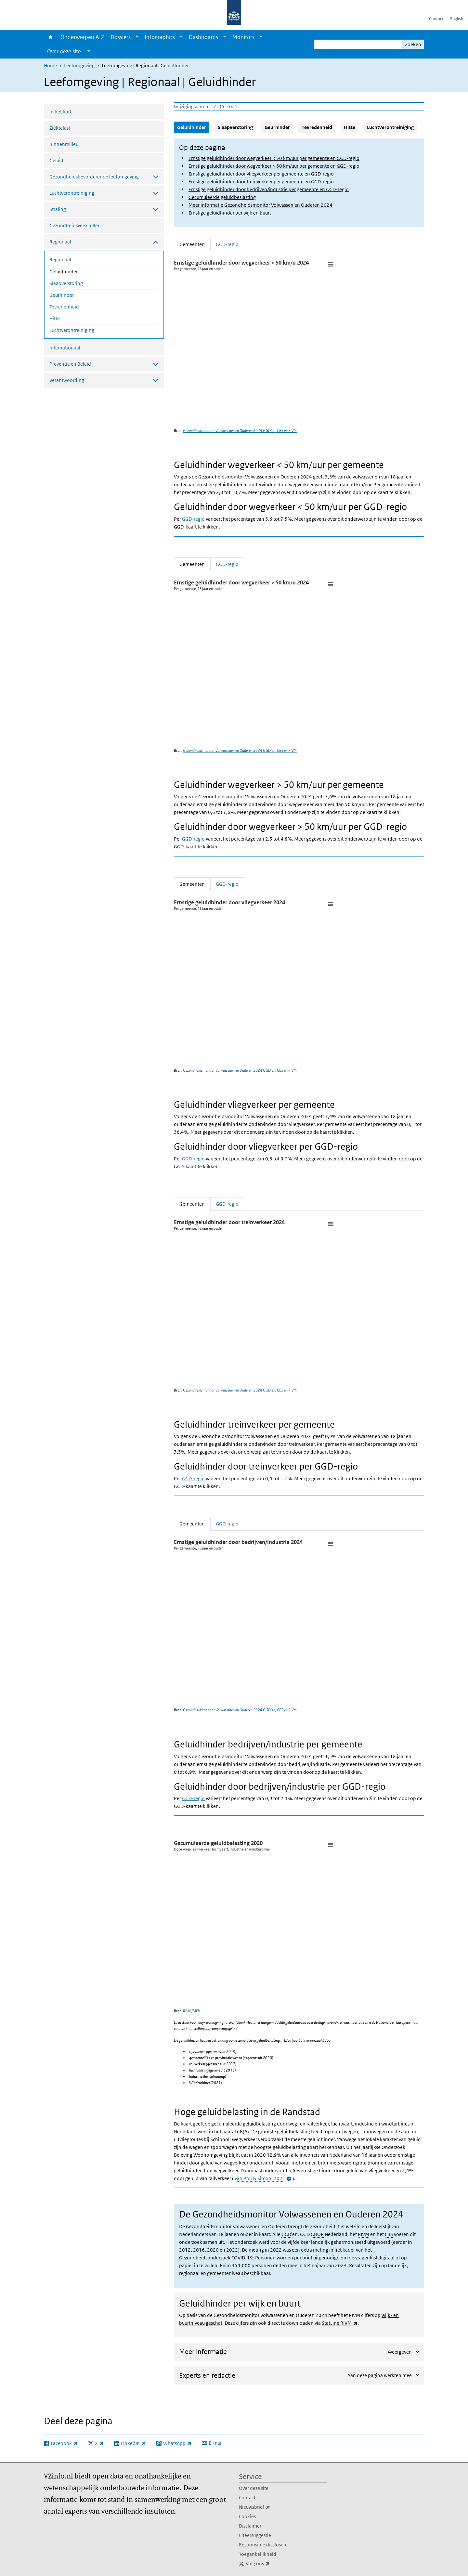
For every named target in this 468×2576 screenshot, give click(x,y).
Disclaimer (250, 2526)
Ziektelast (59, 128)
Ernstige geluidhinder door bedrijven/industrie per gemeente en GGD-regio (268, 189)
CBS (389, 2234)
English (456, 18)
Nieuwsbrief (269, 2507)
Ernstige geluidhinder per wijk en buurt (229, 213)
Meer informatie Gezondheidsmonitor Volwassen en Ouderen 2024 (260, 205)
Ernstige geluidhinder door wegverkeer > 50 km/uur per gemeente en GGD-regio (273, 166)
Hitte (54, 318)
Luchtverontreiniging (71, 330)
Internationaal (64, 348)
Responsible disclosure (263, 2545)
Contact (436, 18)
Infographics (160, 37)
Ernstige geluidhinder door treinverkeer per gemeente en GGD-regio (261, 181)
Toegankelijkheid (257, 2554)
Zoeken (413, 44)
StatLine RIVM (340, 2323)
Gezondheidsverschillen (75, 225)
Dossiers (120, 37)
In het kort (60, 112)
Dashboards (203, 37)
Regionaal (60, 259)
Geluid (56, 160)
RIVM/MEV (191, 2011)
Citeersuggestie (255, 2535)
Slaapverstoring (66, 283)
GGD (286, 2234)
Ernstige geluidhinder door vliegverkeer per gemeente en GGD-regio (261, 174)
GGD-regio (193, 519)
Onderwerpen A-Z (82, 37)
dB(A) (243, 2131)
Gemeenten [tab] (194, 243)
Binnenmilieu (63, 144)
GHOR (317, 2234)
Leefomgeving (79, 65)
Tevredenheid (64, 307)
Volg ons (272, 2564)
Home (50, 37)
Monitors (243, 37)
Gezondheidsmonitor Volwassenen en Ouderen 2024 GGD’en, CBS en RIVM (240, 430)
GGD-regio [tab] (227, 243)
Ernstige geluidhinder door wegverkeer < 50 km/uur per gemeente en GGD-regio (273, 158)
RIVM (363, 2234)
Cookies (247, 2516)
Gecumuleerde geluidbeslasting (222, 197)
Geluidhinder (80, 271)
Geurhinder (61, 295)
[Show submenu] (136, 37)
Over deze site (253, 2488)
